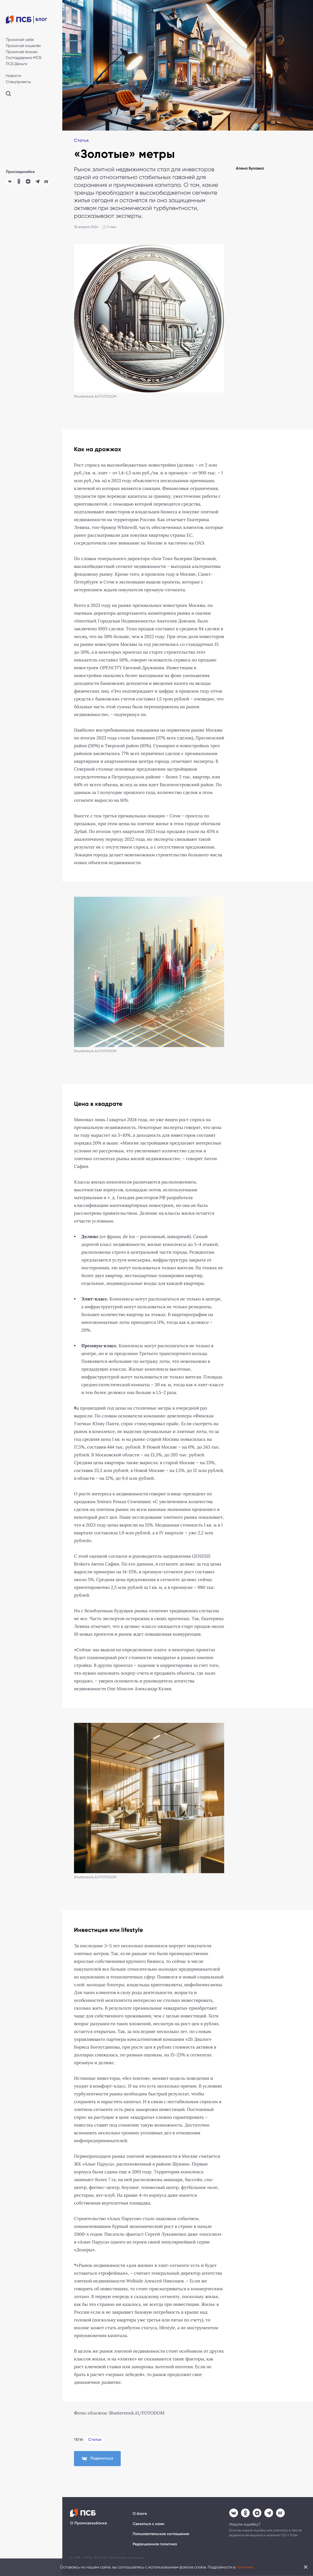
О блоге (140, 2514)
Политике (244, 2567)
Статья (81, 140)
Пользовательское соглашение (161, 2535)
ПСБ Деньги (16, 63)
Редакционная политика (155, 2545)
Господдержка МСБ (24, 57)
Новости (13, 75)
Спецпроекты (18, 81)
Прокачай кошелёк (23, 45)
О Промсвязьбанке (88, 2524)
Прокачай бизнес (22, 51)
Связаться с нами (149, 2524)
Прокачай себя (20, 39)
